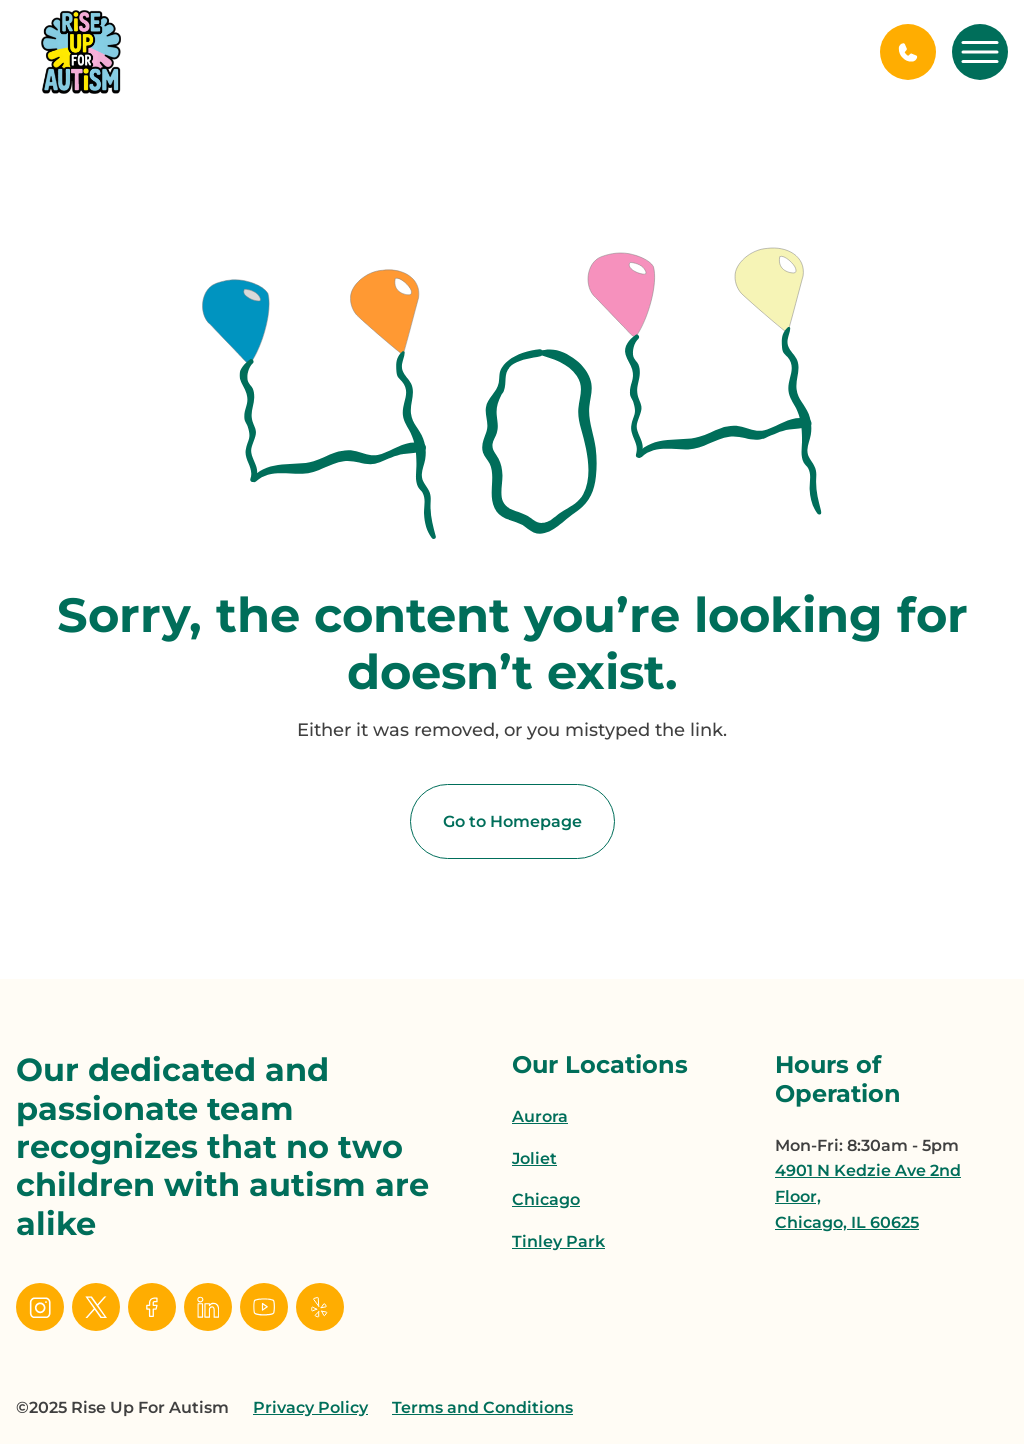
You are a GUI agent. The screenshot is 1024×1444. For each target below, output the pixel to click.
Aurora (540, 1116)
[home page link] (81, 52)
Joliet (534, 1158)
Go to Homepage (512, 821)
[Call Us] (908, 52)
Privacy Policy (310, 1407)
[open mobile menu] (980, 52)
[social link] (40, 1307)
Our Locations (600, 1064)
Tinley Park (558, 1241)
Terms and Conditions (482, 1407)
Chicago (546, 1199)
